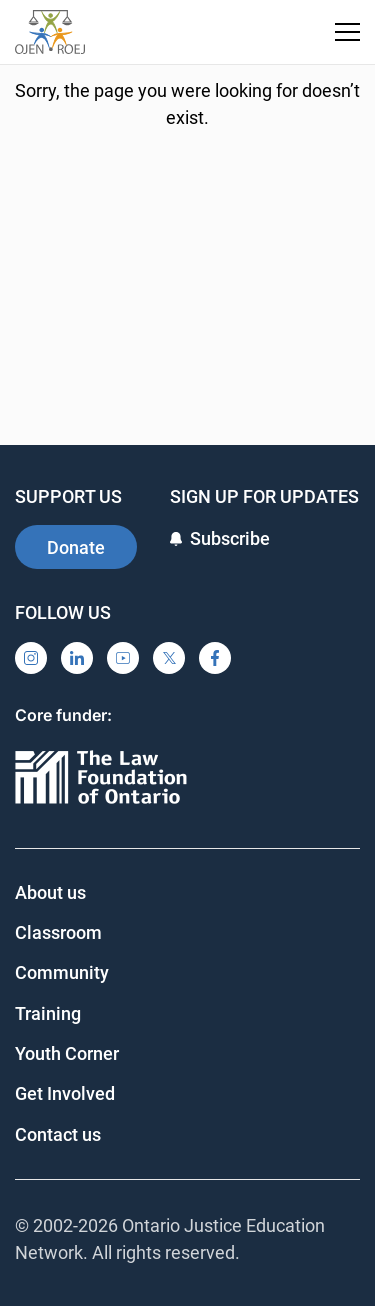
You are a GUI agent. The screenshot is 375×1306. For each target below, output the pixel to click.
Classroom (58, 932)
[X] (169, 658)
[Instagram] (31, 658)
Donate (76, 547)
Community (62, 972)
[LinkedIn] (77, 658)
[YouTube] (123, 658)
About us (50, 892)
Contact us (58, 1134)
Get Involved (65, 1093)
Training (48, 1013)
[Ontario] (101, 778)
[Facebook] (215, 658)
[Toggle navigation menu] (347, 32)
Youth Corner (67, 1053)
